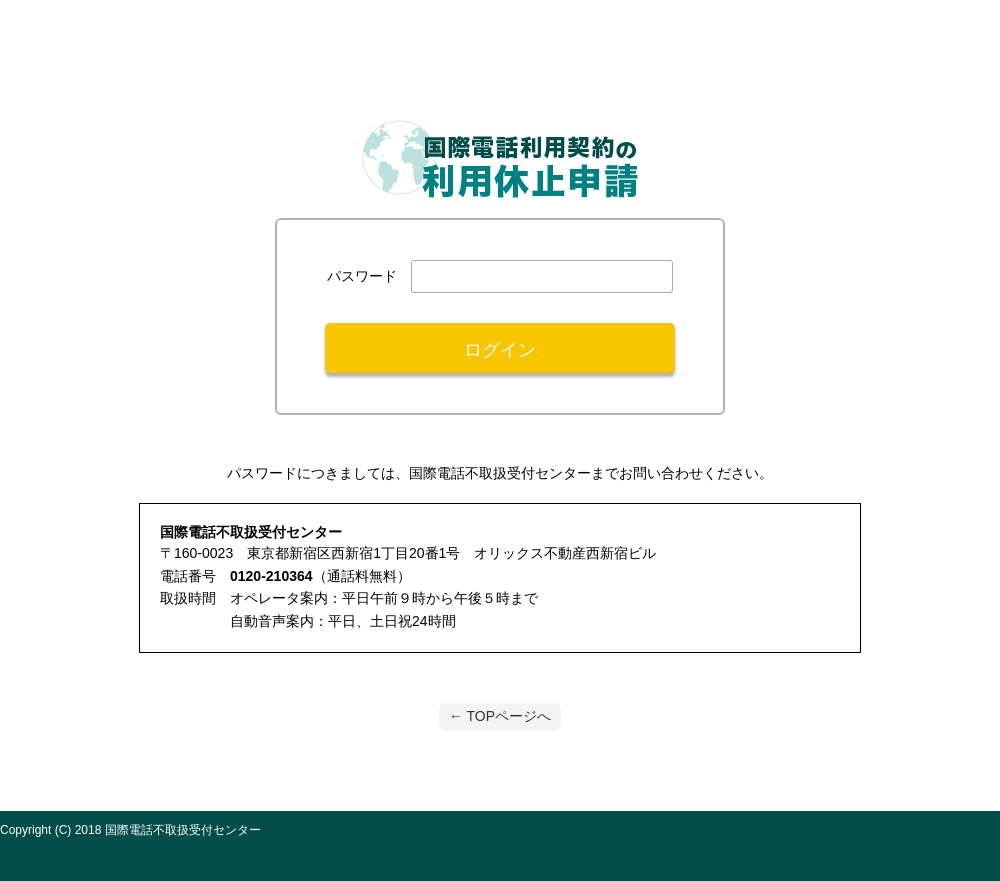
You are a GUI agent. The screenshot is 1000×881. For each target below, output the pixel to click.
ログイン (500, 350)
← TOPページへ (500, 716)
